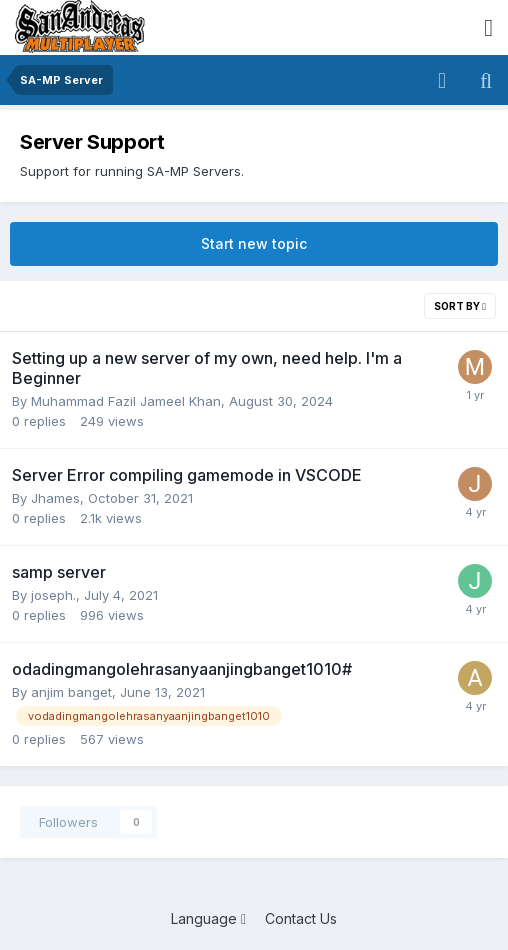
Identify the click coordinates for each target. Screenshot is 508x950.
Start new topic (254, 243)
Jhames (55, 498)
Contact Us (301, 918)
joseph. (53, 595)
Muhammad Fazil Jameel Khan (126, 401)
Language (208, 918)
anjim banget (71, 692)
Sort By (460, 306)
